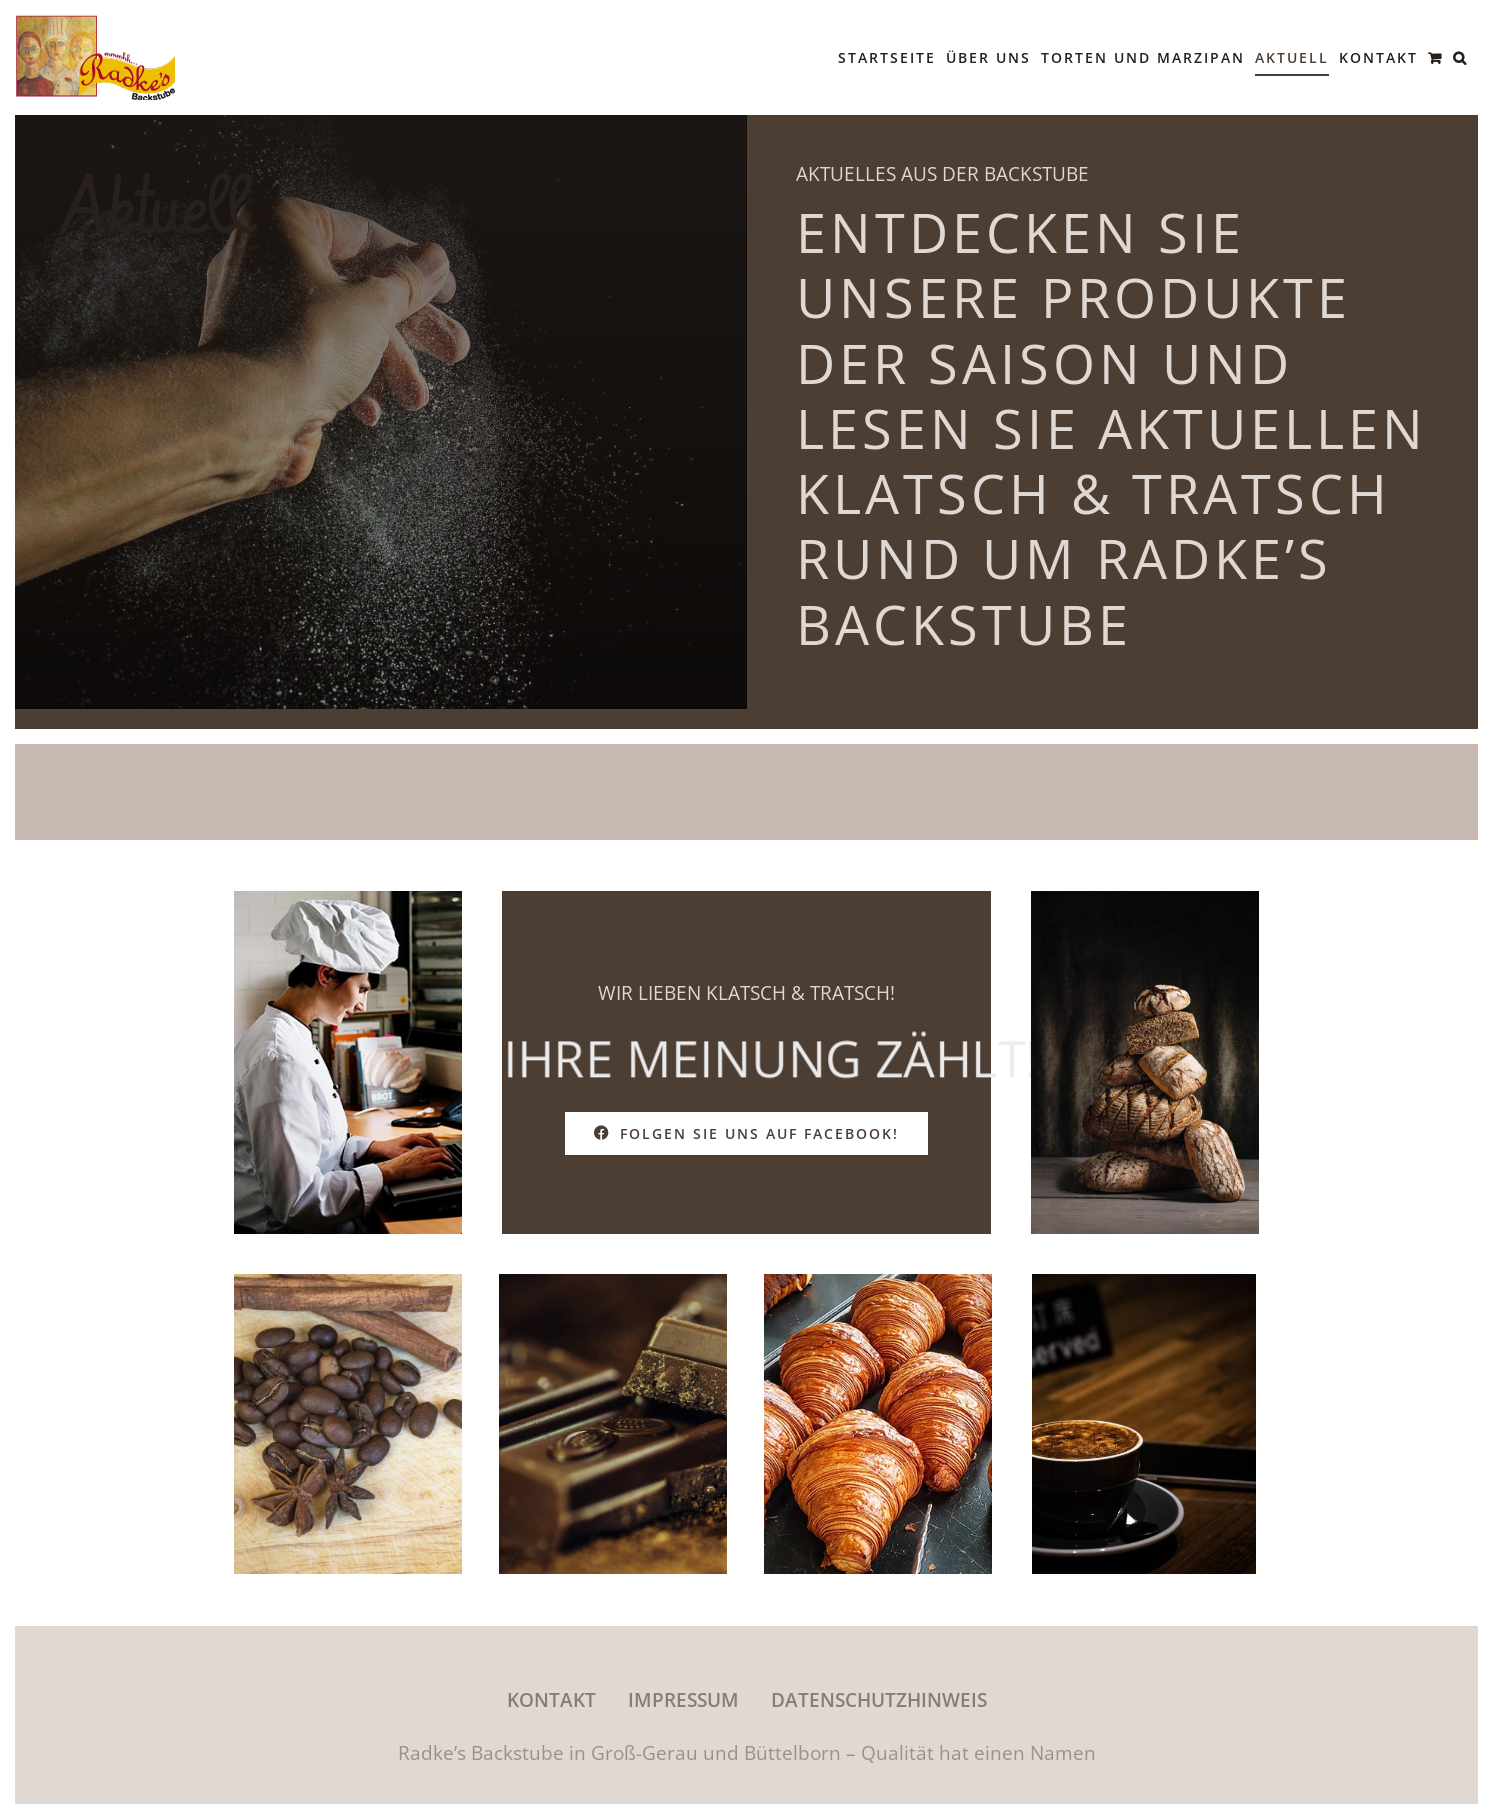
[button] (1460, 57)
